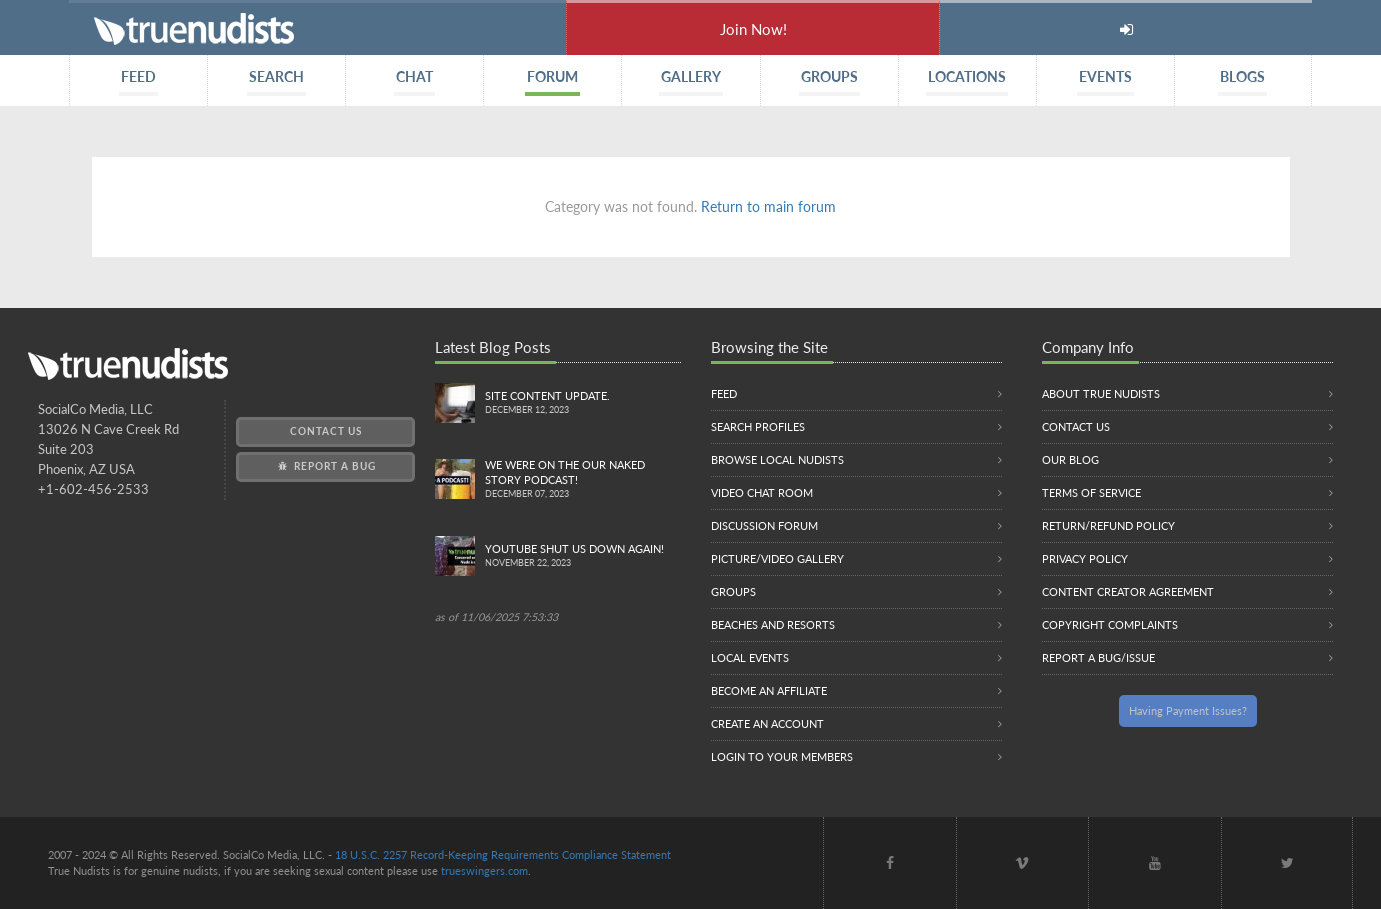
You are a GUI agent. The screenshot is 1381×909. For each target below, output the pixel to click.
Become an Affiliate (769, 690)
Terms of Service (1091, 492)
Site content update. (582, 403)
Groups (733, 591)
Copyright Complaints (1110, 624)
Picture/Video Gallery (777, 558)
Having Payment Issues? (1188, 710)
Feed (724, 393)
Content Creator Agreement (1128, 591)
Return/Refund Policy (1108, 525)
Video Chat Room (762, 492)
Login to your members (782, 756)
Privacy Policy (1085, 558)
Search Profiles (758, 426)
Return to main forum (768, 206)
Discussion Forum (764, 525)
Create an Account (767, 723)
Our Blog (1070, 459)
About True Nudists (1101, 393)
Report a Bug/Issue (1098, 657)
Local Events (750, 657)
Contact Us (326, 431)
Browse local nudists (777, 459)
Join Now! (753, 29)
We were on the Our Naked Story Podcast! (582, 480)
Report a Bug (325, 466)
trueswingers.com (484, 870)
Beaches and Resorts (773, 624)
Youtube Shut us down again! (582, 556)
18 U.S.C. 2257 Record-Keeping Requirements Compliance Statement (503, 854)
